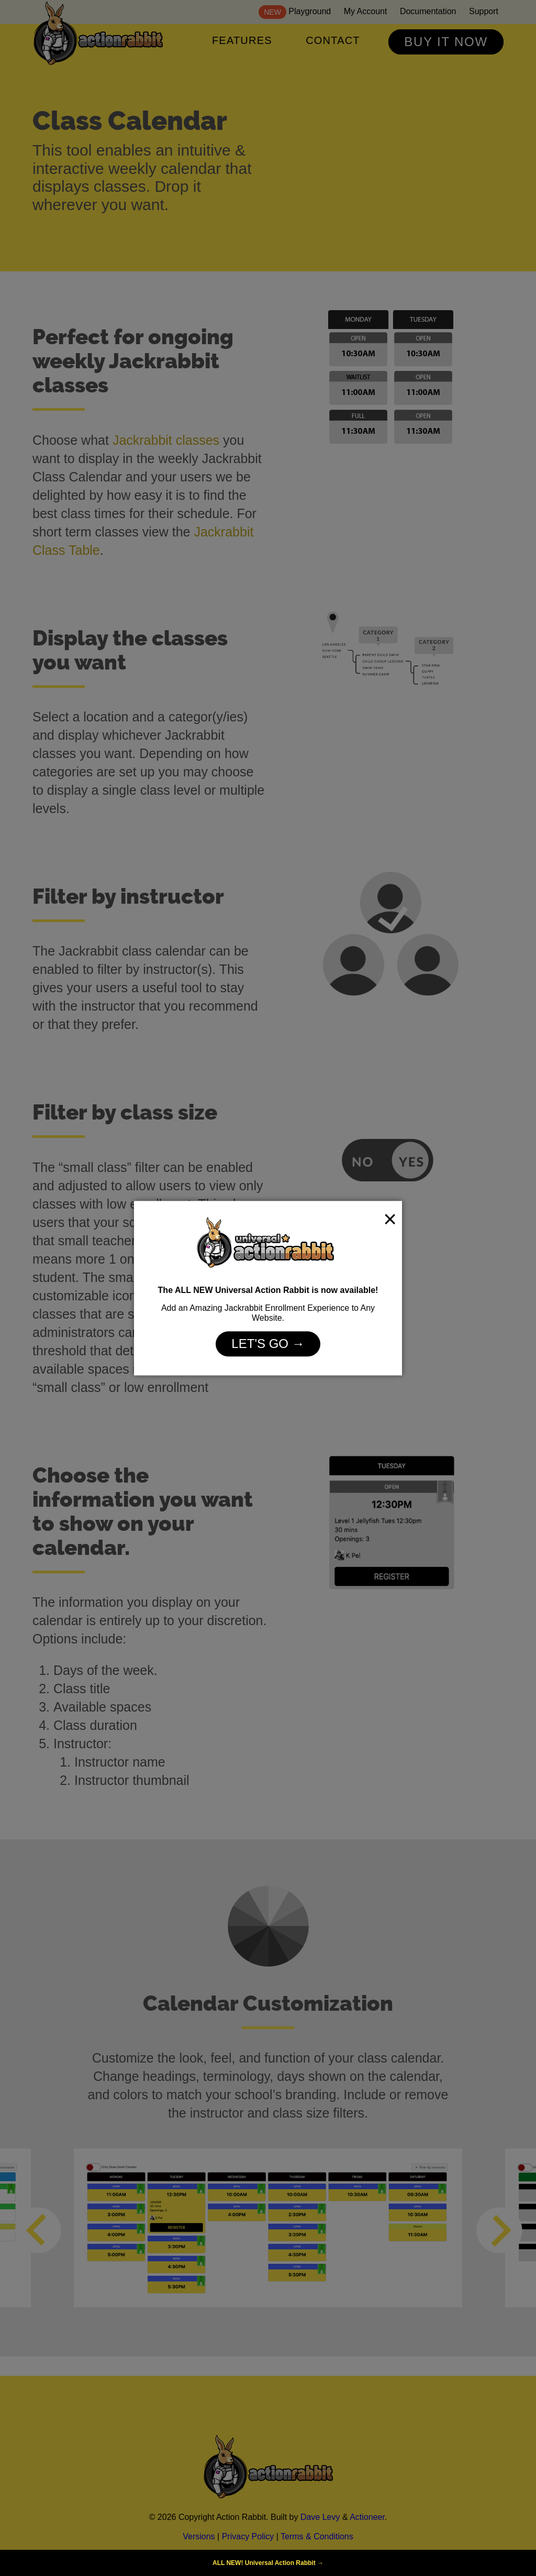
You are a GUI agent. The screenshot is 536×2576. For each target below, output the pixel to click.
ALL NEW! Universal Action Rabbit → (268, 2563)
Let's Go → (267, 1344)
